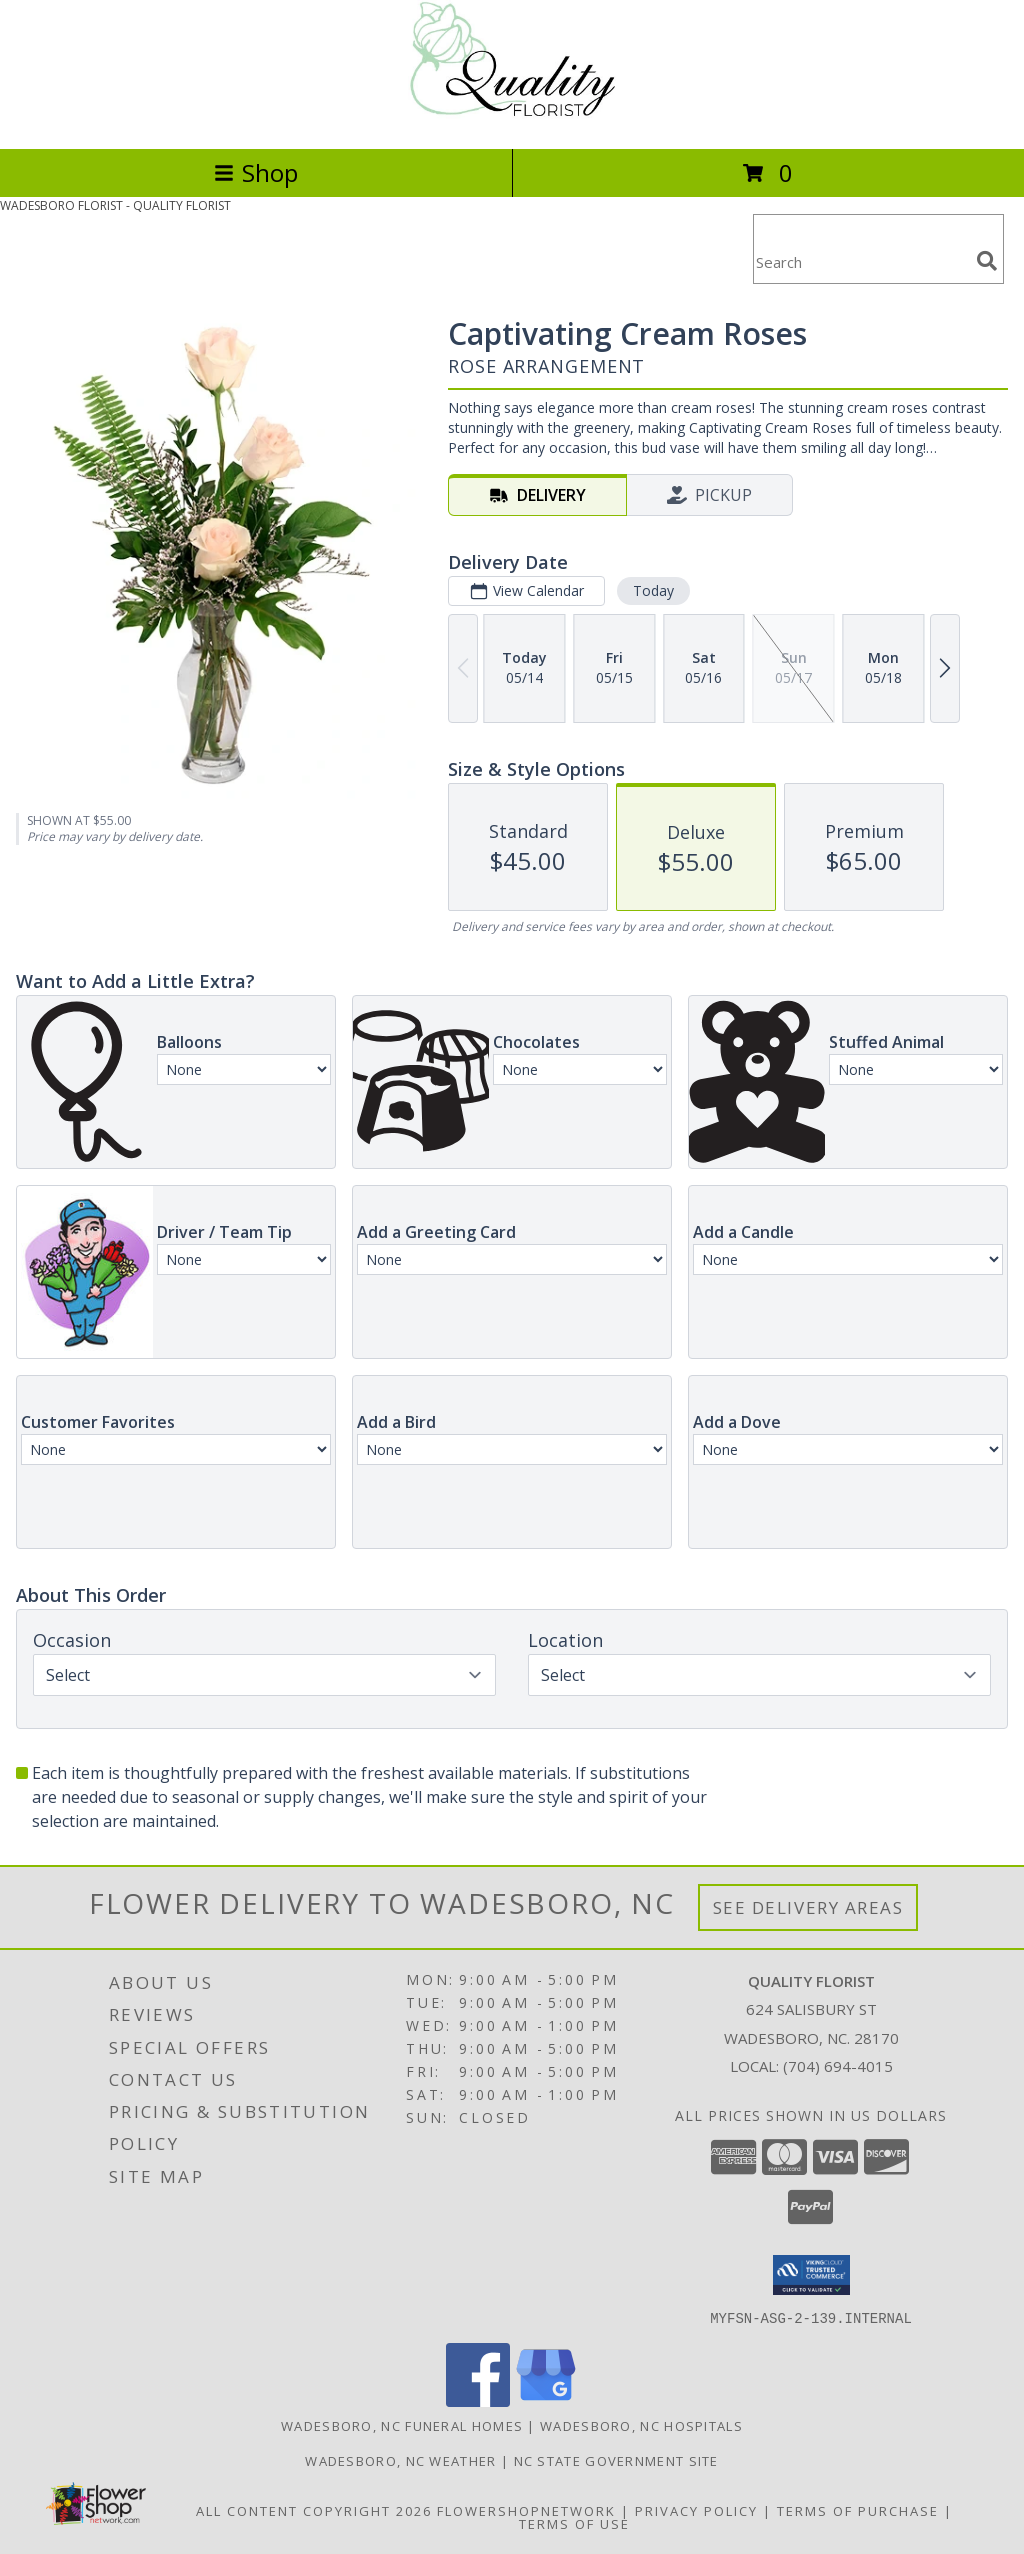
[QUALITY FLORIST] (511, 119)
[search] (987, 261)
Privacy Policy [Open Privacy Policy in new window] (696, 2510)
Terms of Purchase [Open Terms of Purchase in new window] (858, 2510)
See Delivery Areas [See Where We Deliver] (808, 1907)
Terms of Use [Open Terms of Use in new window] (574, 2523)
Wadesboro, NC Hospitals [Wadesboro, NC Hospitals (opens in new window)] (641, 2425)
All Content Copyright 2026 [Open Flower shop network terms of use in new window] (314, 2510)
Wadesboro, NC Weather (400, 2460)
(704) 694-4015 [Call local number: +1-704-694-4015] (838, 2066)
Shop (256, 172)
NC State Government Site (616, 2460)
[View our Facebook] (478, 2400)
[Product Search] (861, 261)
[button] (811, 2275)
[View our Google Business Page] (546, 2400)
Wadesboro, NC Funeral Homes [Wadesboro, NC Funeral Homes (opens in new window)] (402, 2425)
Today (653, 590)
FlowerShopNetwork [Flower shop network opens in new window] (526, 2510)
